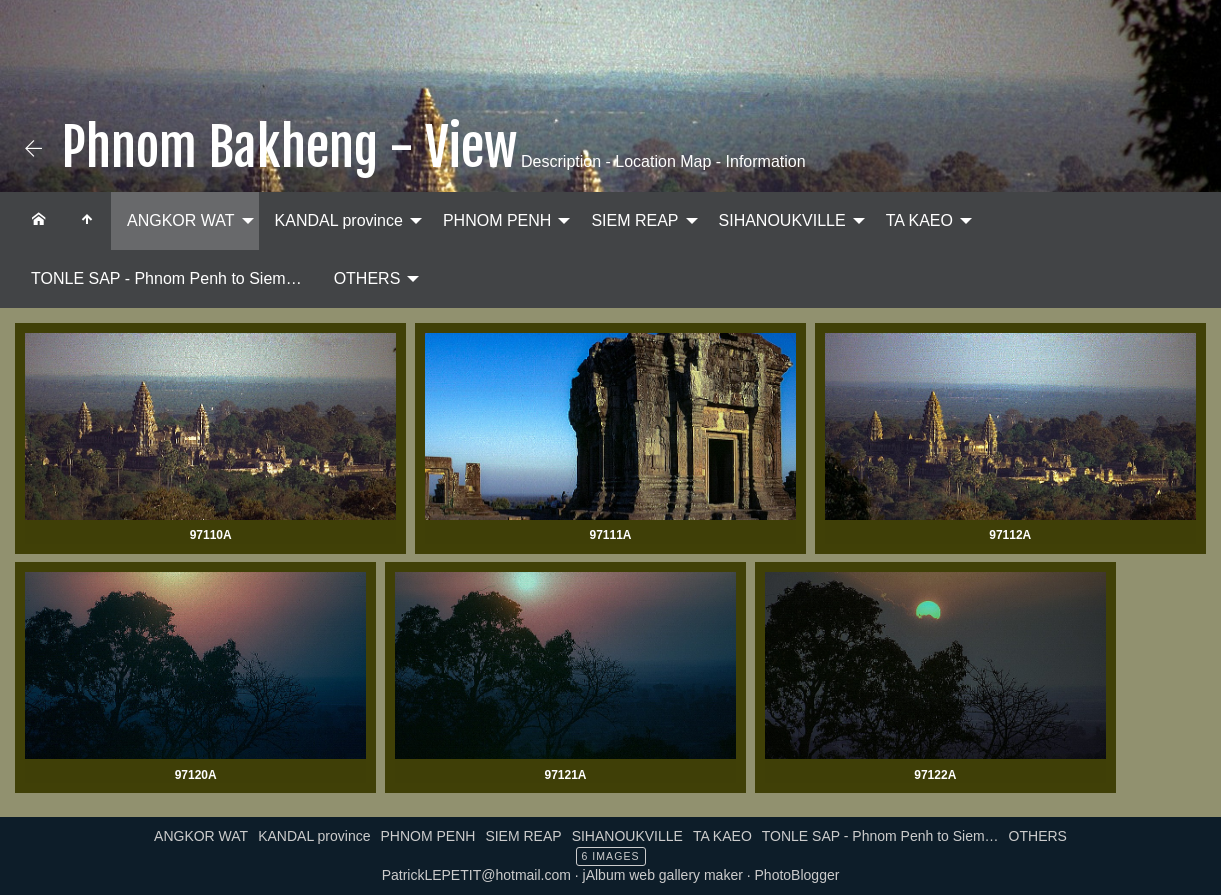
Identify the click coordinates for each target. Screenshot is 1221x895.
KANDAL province (339, 220)
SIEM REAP (634, 220)
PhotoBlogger (797, 875)
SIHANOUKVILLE (782, 220)
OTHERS (367, 278)
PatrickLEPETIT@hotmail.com (476, 875)
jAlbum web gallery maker (663, 875)
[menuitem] (39, 221)
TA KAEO (919, 220)
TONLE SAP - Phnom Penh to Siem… (166, 278)
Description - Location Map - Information (661, 161)
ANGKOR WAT (181, 220)
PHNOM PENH (497, 220)
